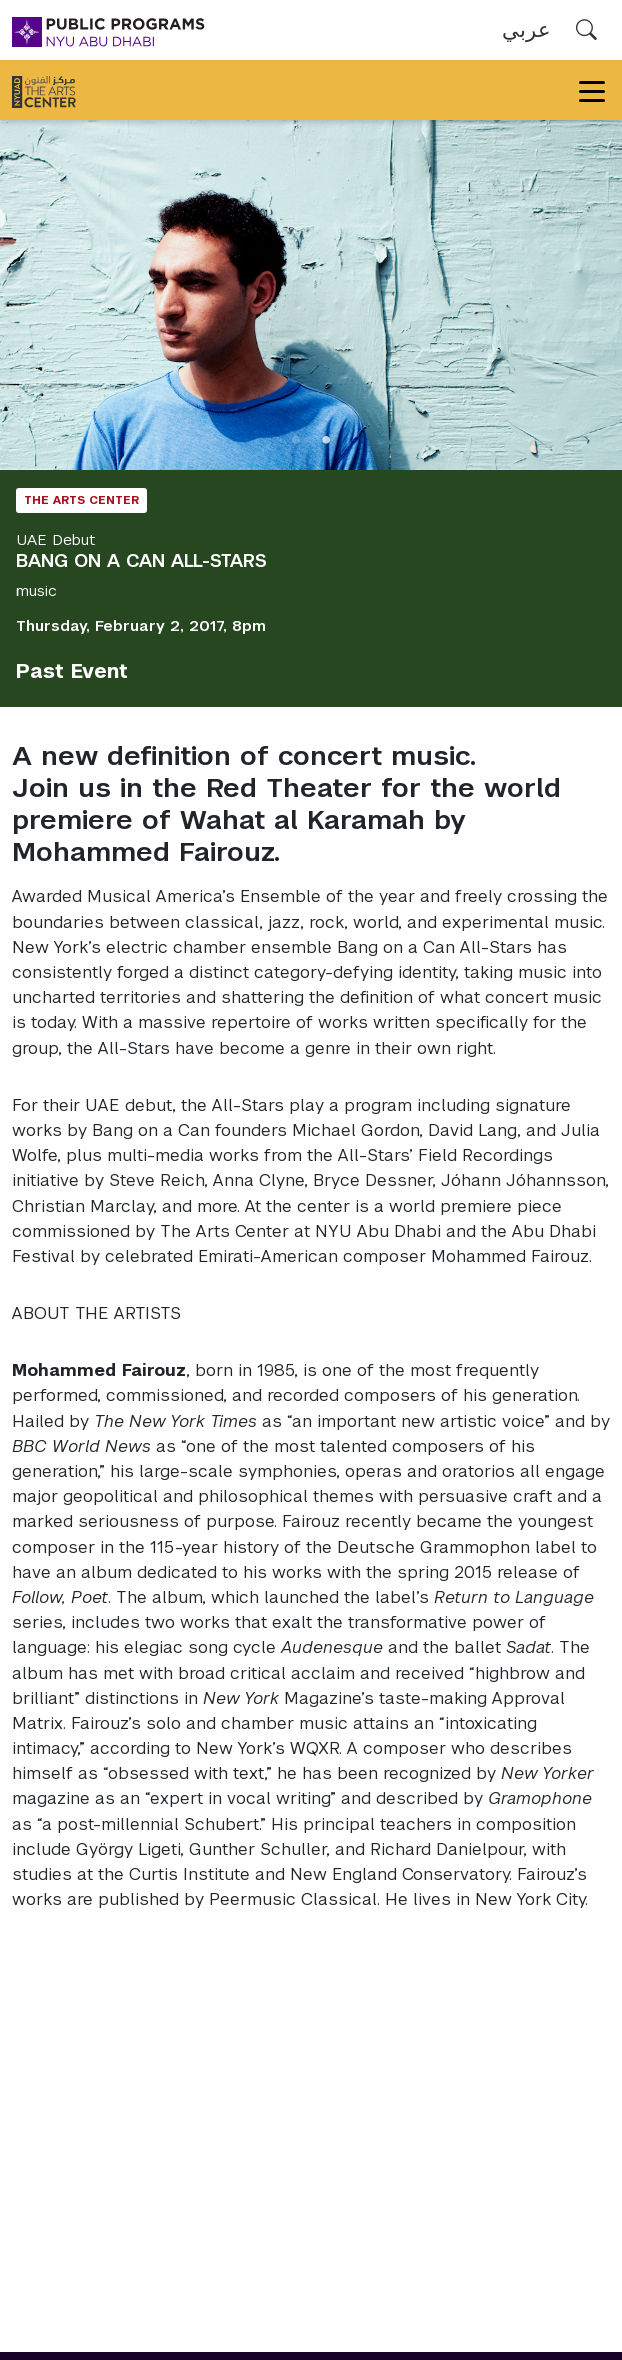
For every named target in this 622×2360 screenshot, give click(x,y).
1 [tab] (296, 440)
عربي (526, 29)
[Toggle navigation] (592, 90)
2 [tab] (326, 440)
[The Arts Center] (44, 90)
